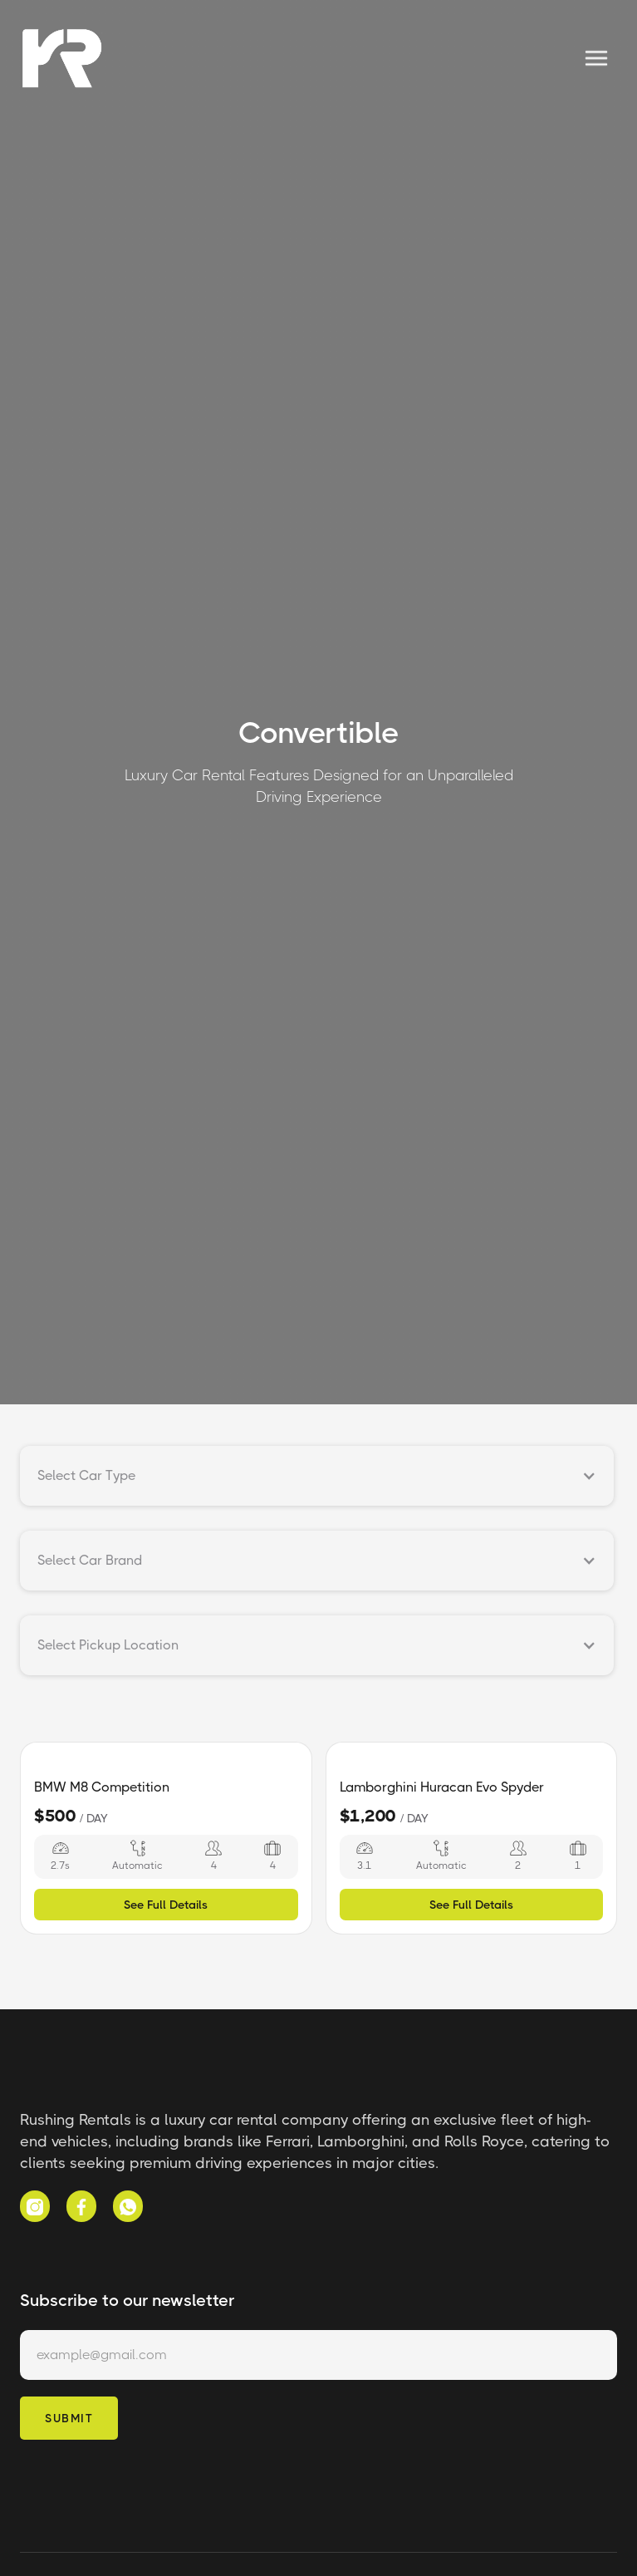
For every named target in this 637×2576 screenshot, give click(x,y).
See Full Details (166, 1904)
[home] (61, 58)
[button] (596, 58)
